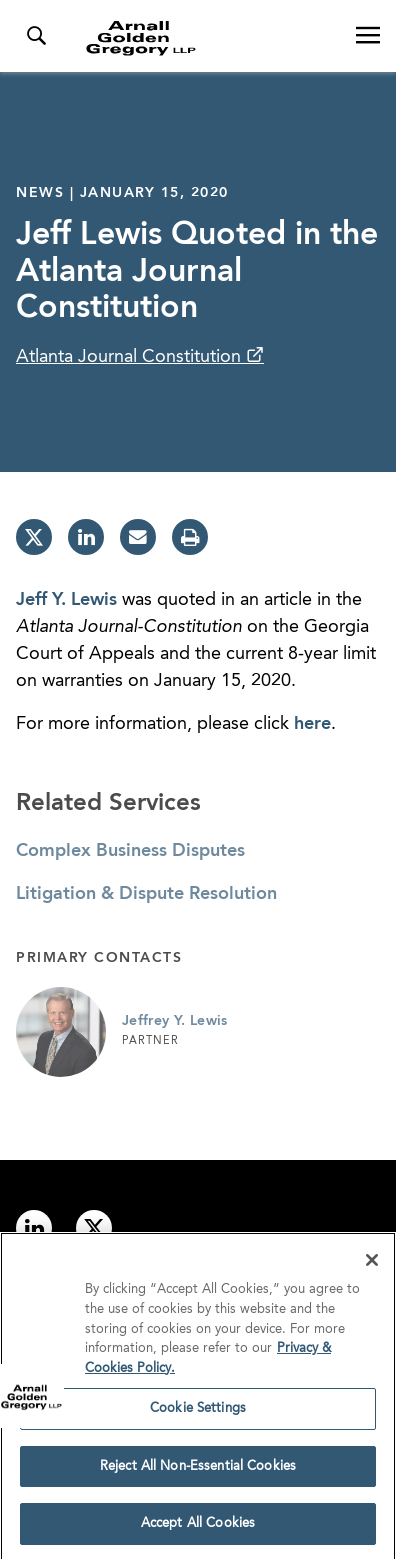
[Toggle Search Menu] (36, 36)
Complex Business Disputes (130, 851)
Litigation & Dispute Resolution (146, 894)
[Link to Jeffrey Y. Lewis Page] (61, 1032)
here (312, 724)
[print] (190, 537)
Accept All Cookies (198, 1529)
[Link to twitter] (94, 1228)
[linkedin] (86, 537)
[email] (138, 537)
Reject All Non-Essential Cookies (198, 1471)
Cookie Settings (198, 1413)
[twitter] (34, 537)
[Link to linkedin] (34, 1228)
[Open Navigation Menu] (368, 36)
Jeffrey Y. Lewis (175, 1021)
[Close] (372, 1266)
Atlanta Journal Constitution (131, 357)
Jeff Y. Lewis (66, 600)
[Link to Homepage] (206, 38)
